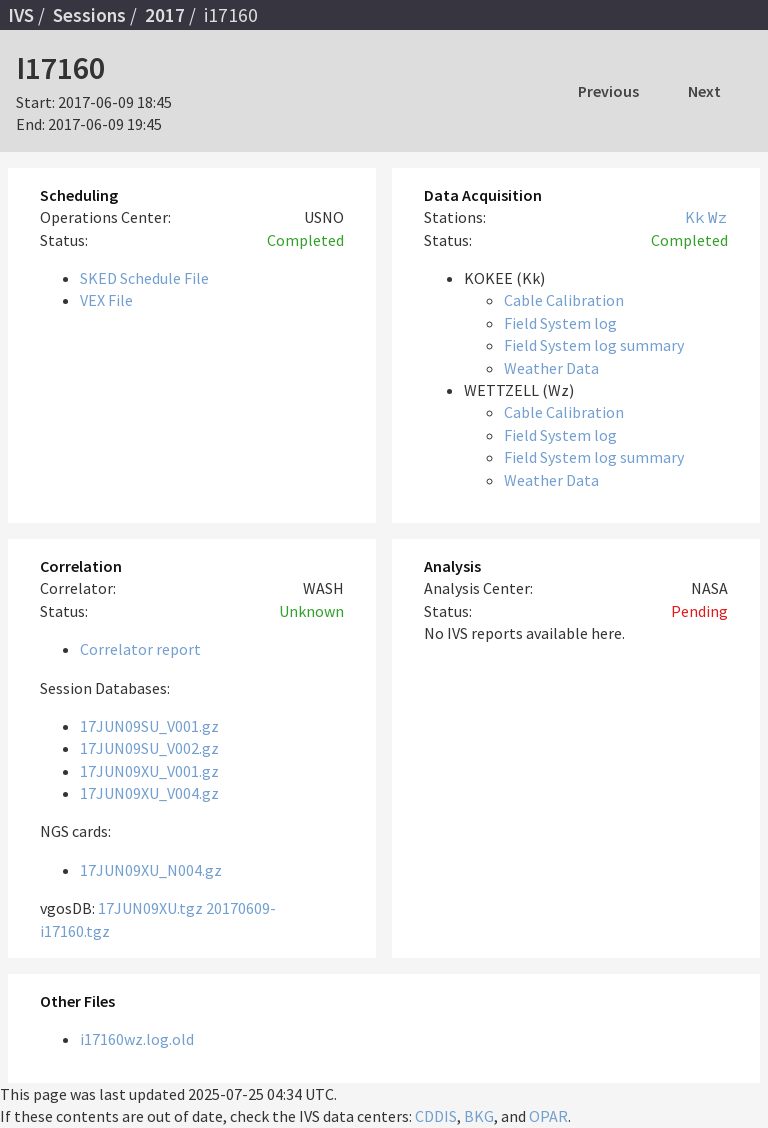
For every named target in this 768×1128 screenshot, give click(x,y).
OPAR (548, 1116)
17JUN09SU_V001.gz (149, 726)
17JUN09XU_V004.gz (149, 793)
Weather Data (551, 368)
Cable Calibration (564, 300)
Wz (718, 217)
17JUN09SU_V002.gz (149, 748)
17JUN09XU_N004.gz (151, 870)
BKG (479, 1116)
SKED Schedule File (144, 278)
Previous (608, 91)
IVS (21, 15)
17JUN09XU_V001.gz (149, 771)
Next (704, 91)
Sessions (89, 15)
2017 (165, 15)
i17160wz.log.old (137, 1039)
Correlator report (140, 649)
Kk (695, 217)
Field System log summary (594, 345)
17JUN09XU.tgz (150, 908)
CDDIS (436, 1116)
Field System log (560, 323)
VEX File (106, 300)
